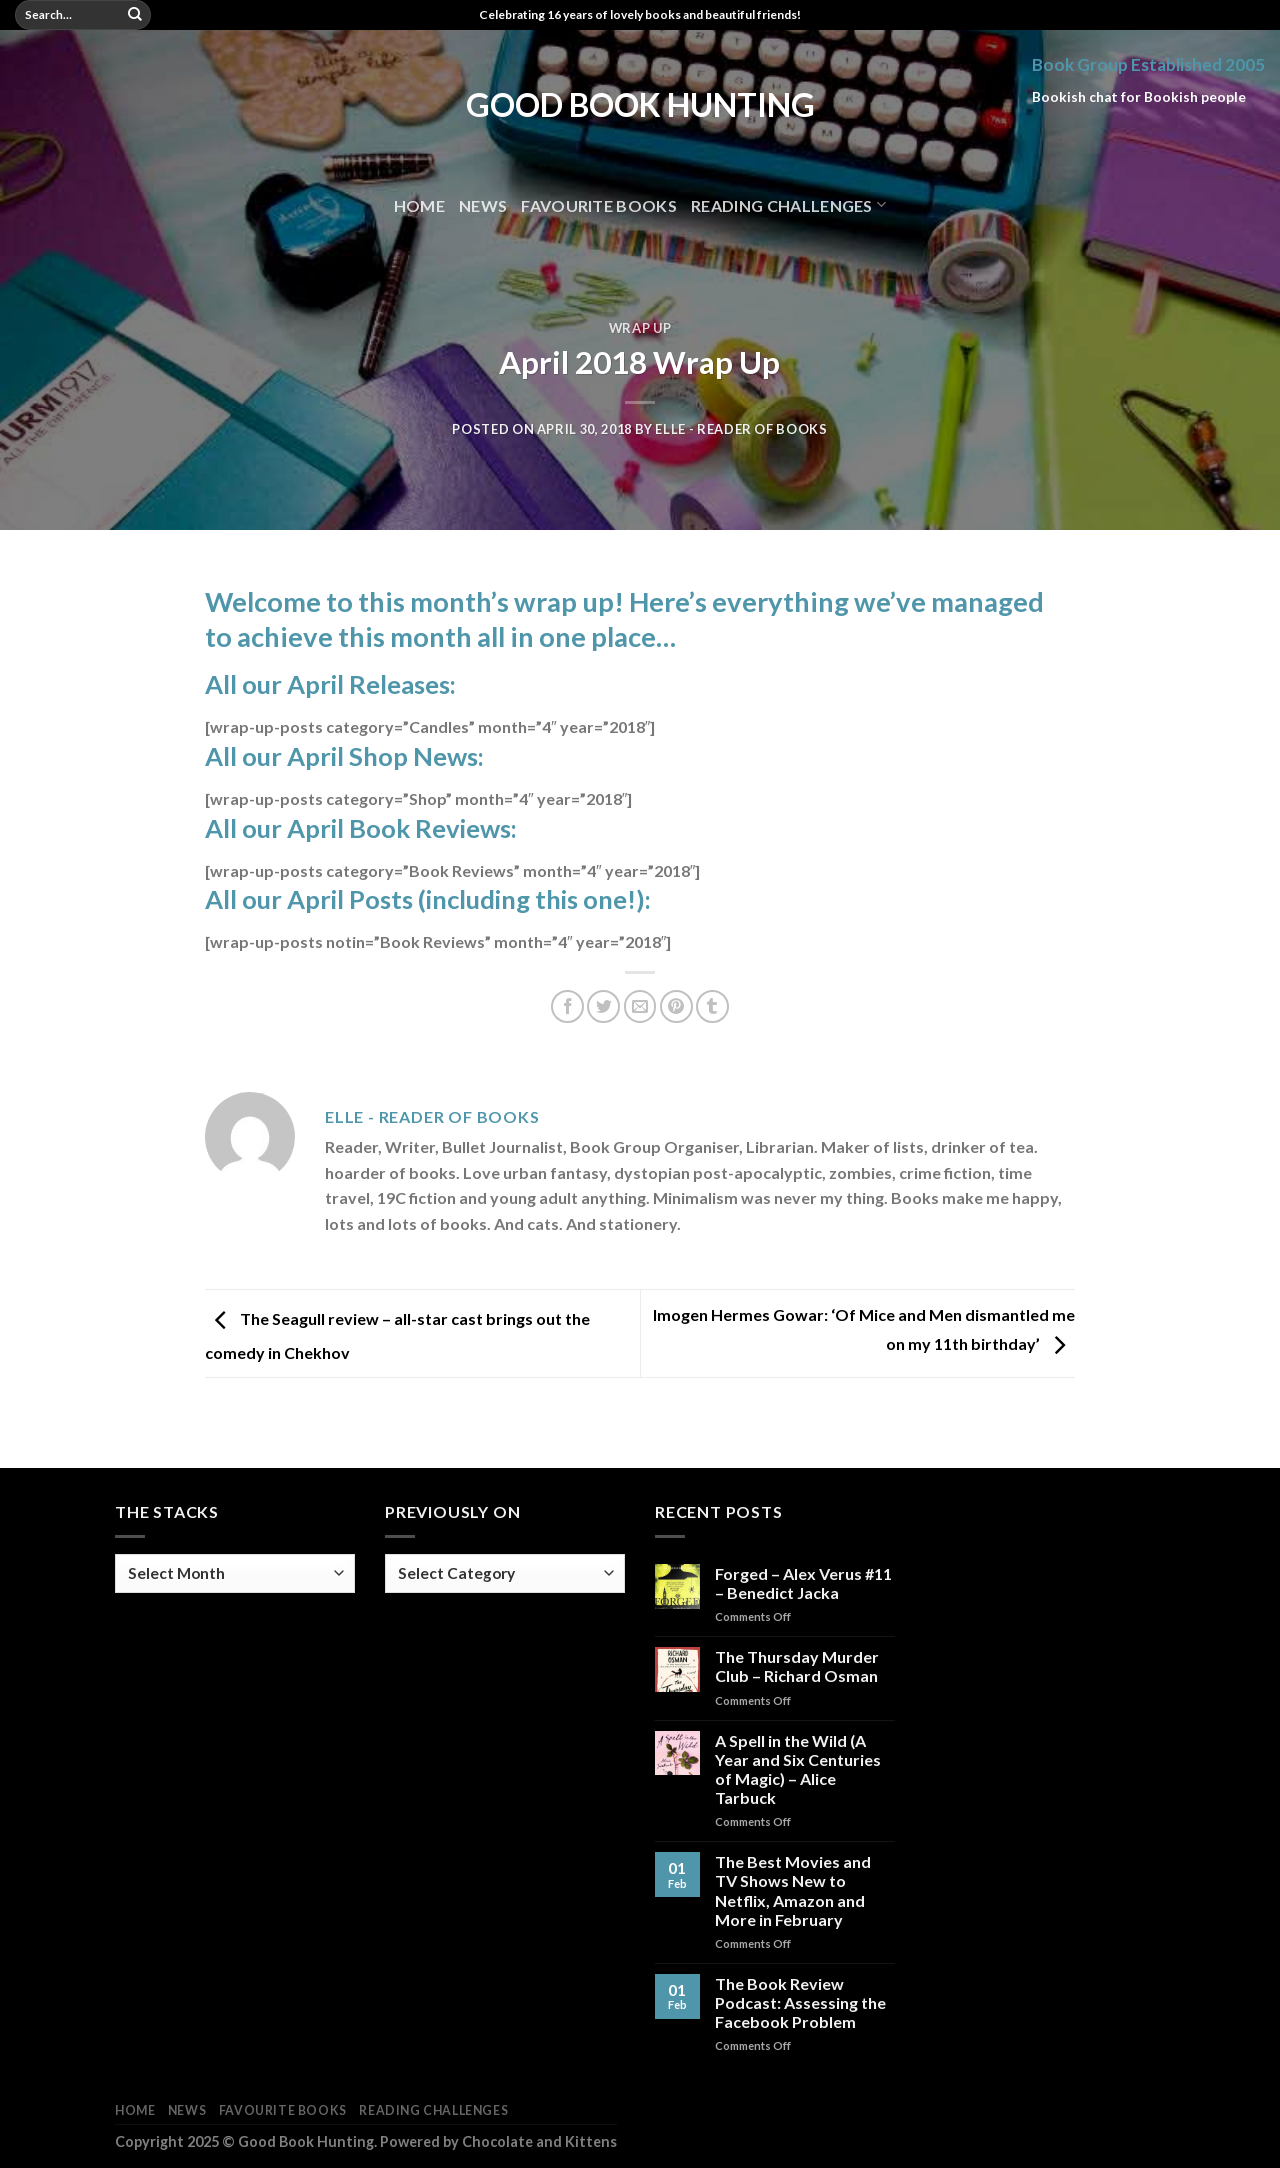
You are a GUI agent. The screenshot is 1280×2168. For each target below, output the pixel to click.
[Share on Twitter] (603, 1006)
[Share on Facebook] (567, 1006)
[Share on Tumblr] (712, 1006)
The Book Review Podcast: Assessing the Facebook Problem (800, 2002)
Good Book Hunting (640, 105)
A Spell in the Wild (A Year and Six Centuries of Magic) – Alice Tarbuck (798, 1769)
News (483, 205)
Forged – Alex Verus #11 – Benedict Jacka (803, 1583)
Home (419, 205)
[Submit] (135, 15)
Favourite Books (599, 205)
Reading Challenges (788, 204)
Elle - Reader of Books (741, 429)
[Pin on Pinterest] (676, 1006)
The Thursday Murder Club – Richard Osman (797, 1666)
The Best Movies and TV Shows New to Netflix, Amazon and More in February (793, 1890)
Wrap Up (640, 328)
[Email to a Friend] (640, 1006)
